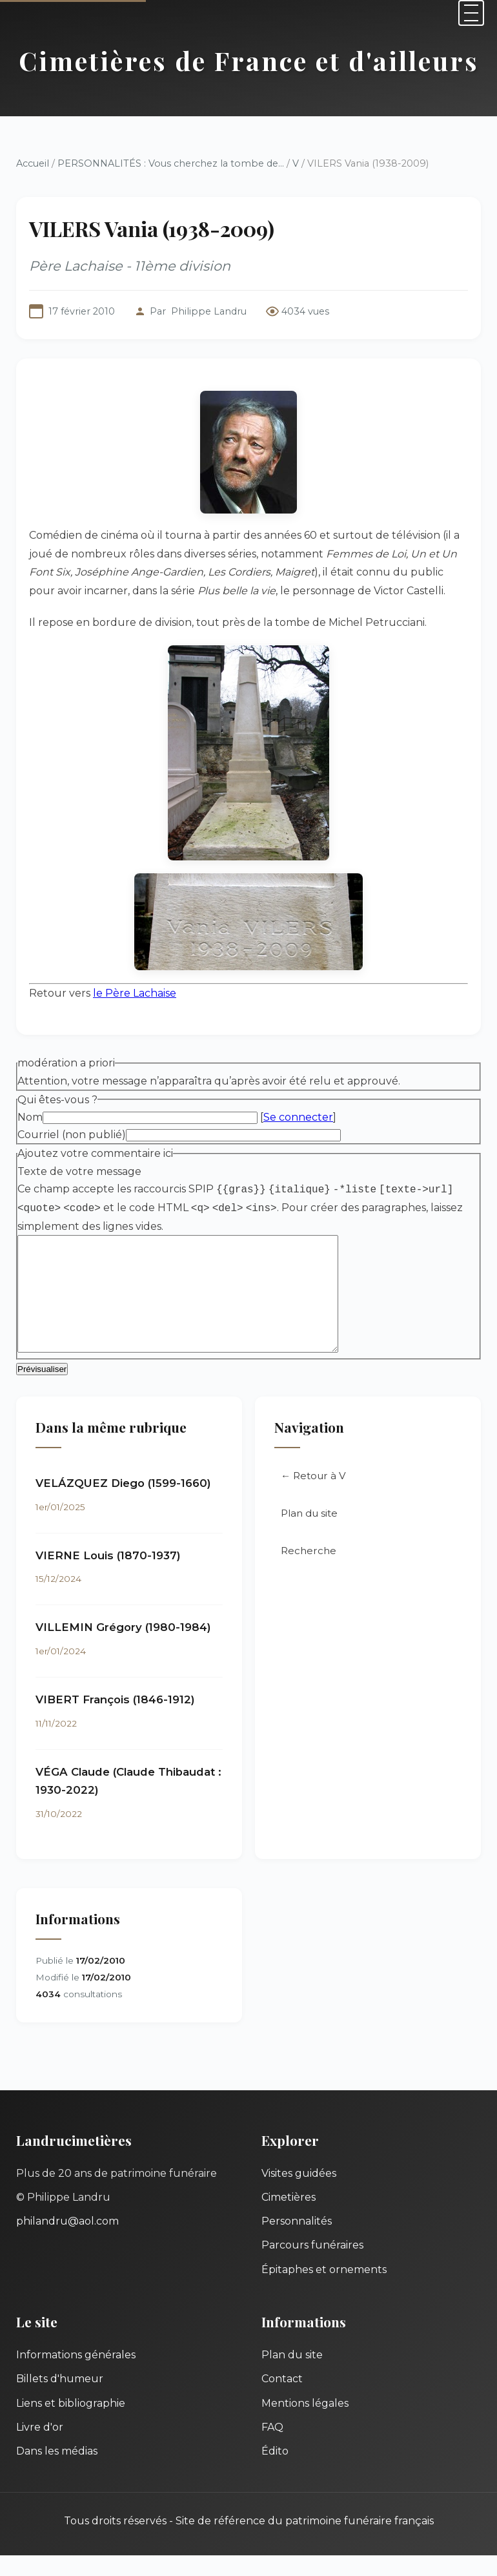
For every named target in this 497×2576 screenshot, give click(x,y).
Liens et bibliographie (70, 2424)
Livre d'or (39, 2448)
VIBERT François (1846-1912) (115, 1720)
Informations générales (76, 2375)
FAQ (272, 2448)
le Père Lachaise (134, 993)
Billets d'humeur (59, 2399)
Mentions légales (305, 2424)
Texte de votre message (79, 1171)
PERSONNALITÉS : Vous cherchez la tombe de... (170, 163)
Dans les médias (56, 2472)
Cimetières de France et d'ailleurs (249, 60)
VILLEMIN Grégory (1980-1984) (123, 1647)
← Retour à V (313, 1496)
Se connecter (298, 1117)
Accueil (32, 163)
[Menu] (471, 13)
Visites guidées (298, 2194)
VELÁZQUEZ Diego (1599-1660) (123, 1503)
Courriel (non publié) (71, 1134)
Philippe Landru (209, 311)
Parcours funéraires (312, 2265)
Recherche (308, 1571)
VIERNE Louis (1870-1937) (108, 1576)
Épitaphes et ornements (324, 2290)
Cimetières (288, 2218)
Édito (275, 2472)
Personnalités (296, 2242)
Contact (282, 2399)
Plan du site (309, 1534)
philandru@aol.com (67, 2242)
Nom (30, 1117)
